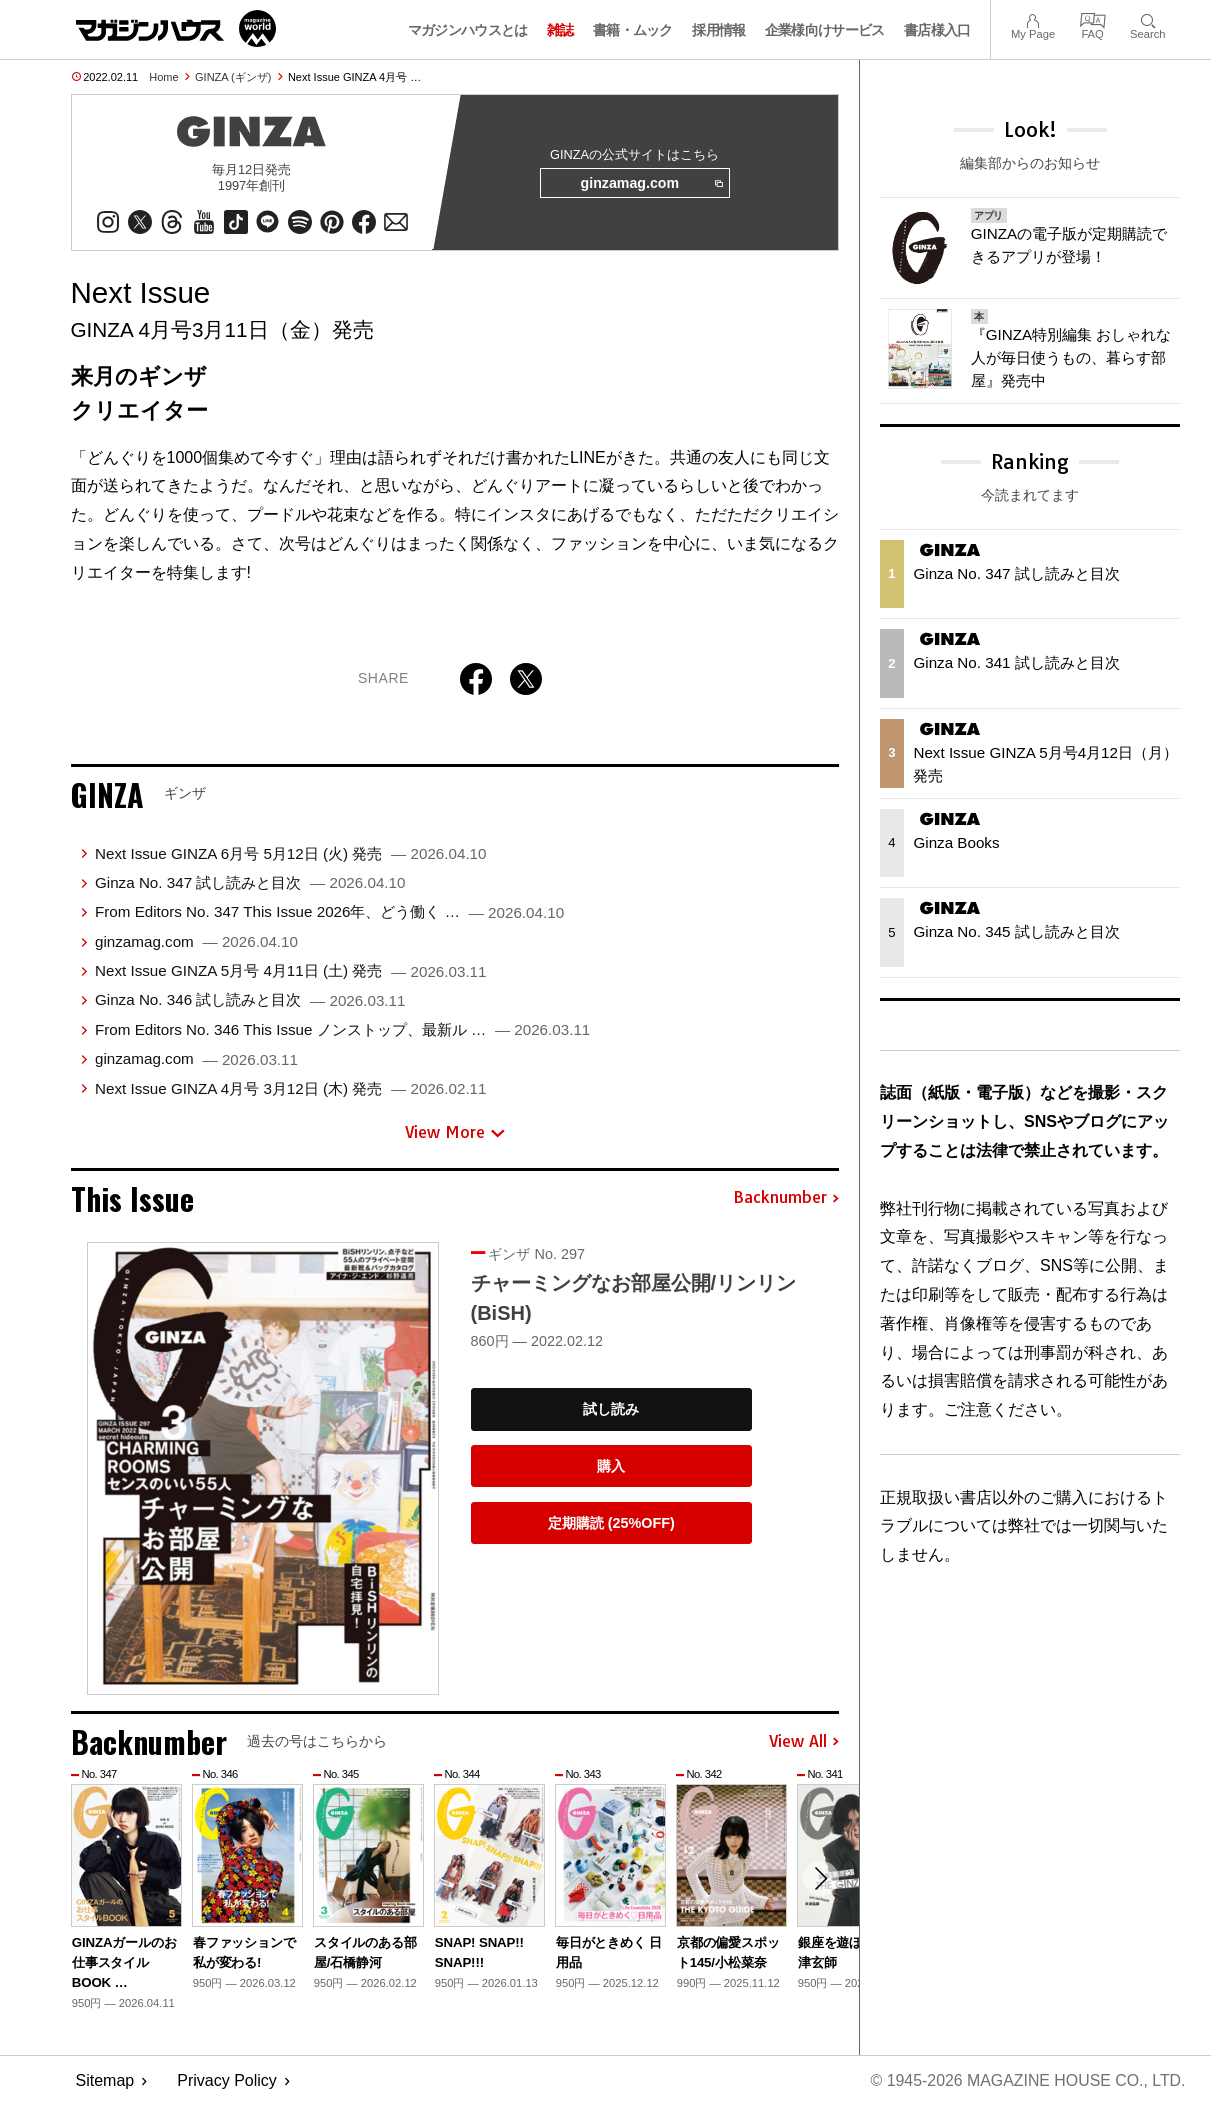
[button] (821, 1880)
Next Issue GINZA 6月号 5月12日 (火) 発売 (291, 853)
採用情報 (718, 30)
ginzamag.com (651, 184)
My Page (1033, 18)
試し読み (611, 1410)
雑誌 (560, 30)
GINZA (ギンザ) (233, 77)
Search (1147, 18)
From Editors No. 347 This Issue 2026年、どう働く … (329, 912)
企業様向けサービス (825, 30)
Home (163, 77)
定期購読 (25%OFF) (611, 1523)
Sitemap (105, 2081)
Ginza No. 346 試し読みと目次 (250, 1000)
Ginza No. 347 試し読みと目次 (250, 883)
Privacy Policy (227, 2081)
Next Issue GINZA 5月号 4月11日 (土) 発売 (291, 971)
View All (804, 1742)
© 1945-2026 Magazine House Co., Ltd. (1026, 2081)
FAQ (1093, 18)
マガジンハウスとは (468, 30)
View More (455, 1133)
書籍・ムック (633, 30)
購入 (611, 1467)
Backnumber (786, 1199)
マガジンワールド (176, 28)
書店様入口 (937, 30)
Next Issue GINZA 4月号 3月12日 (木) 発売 (291, 1088)
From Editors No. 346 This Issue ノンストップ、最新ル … (342, 1029)
